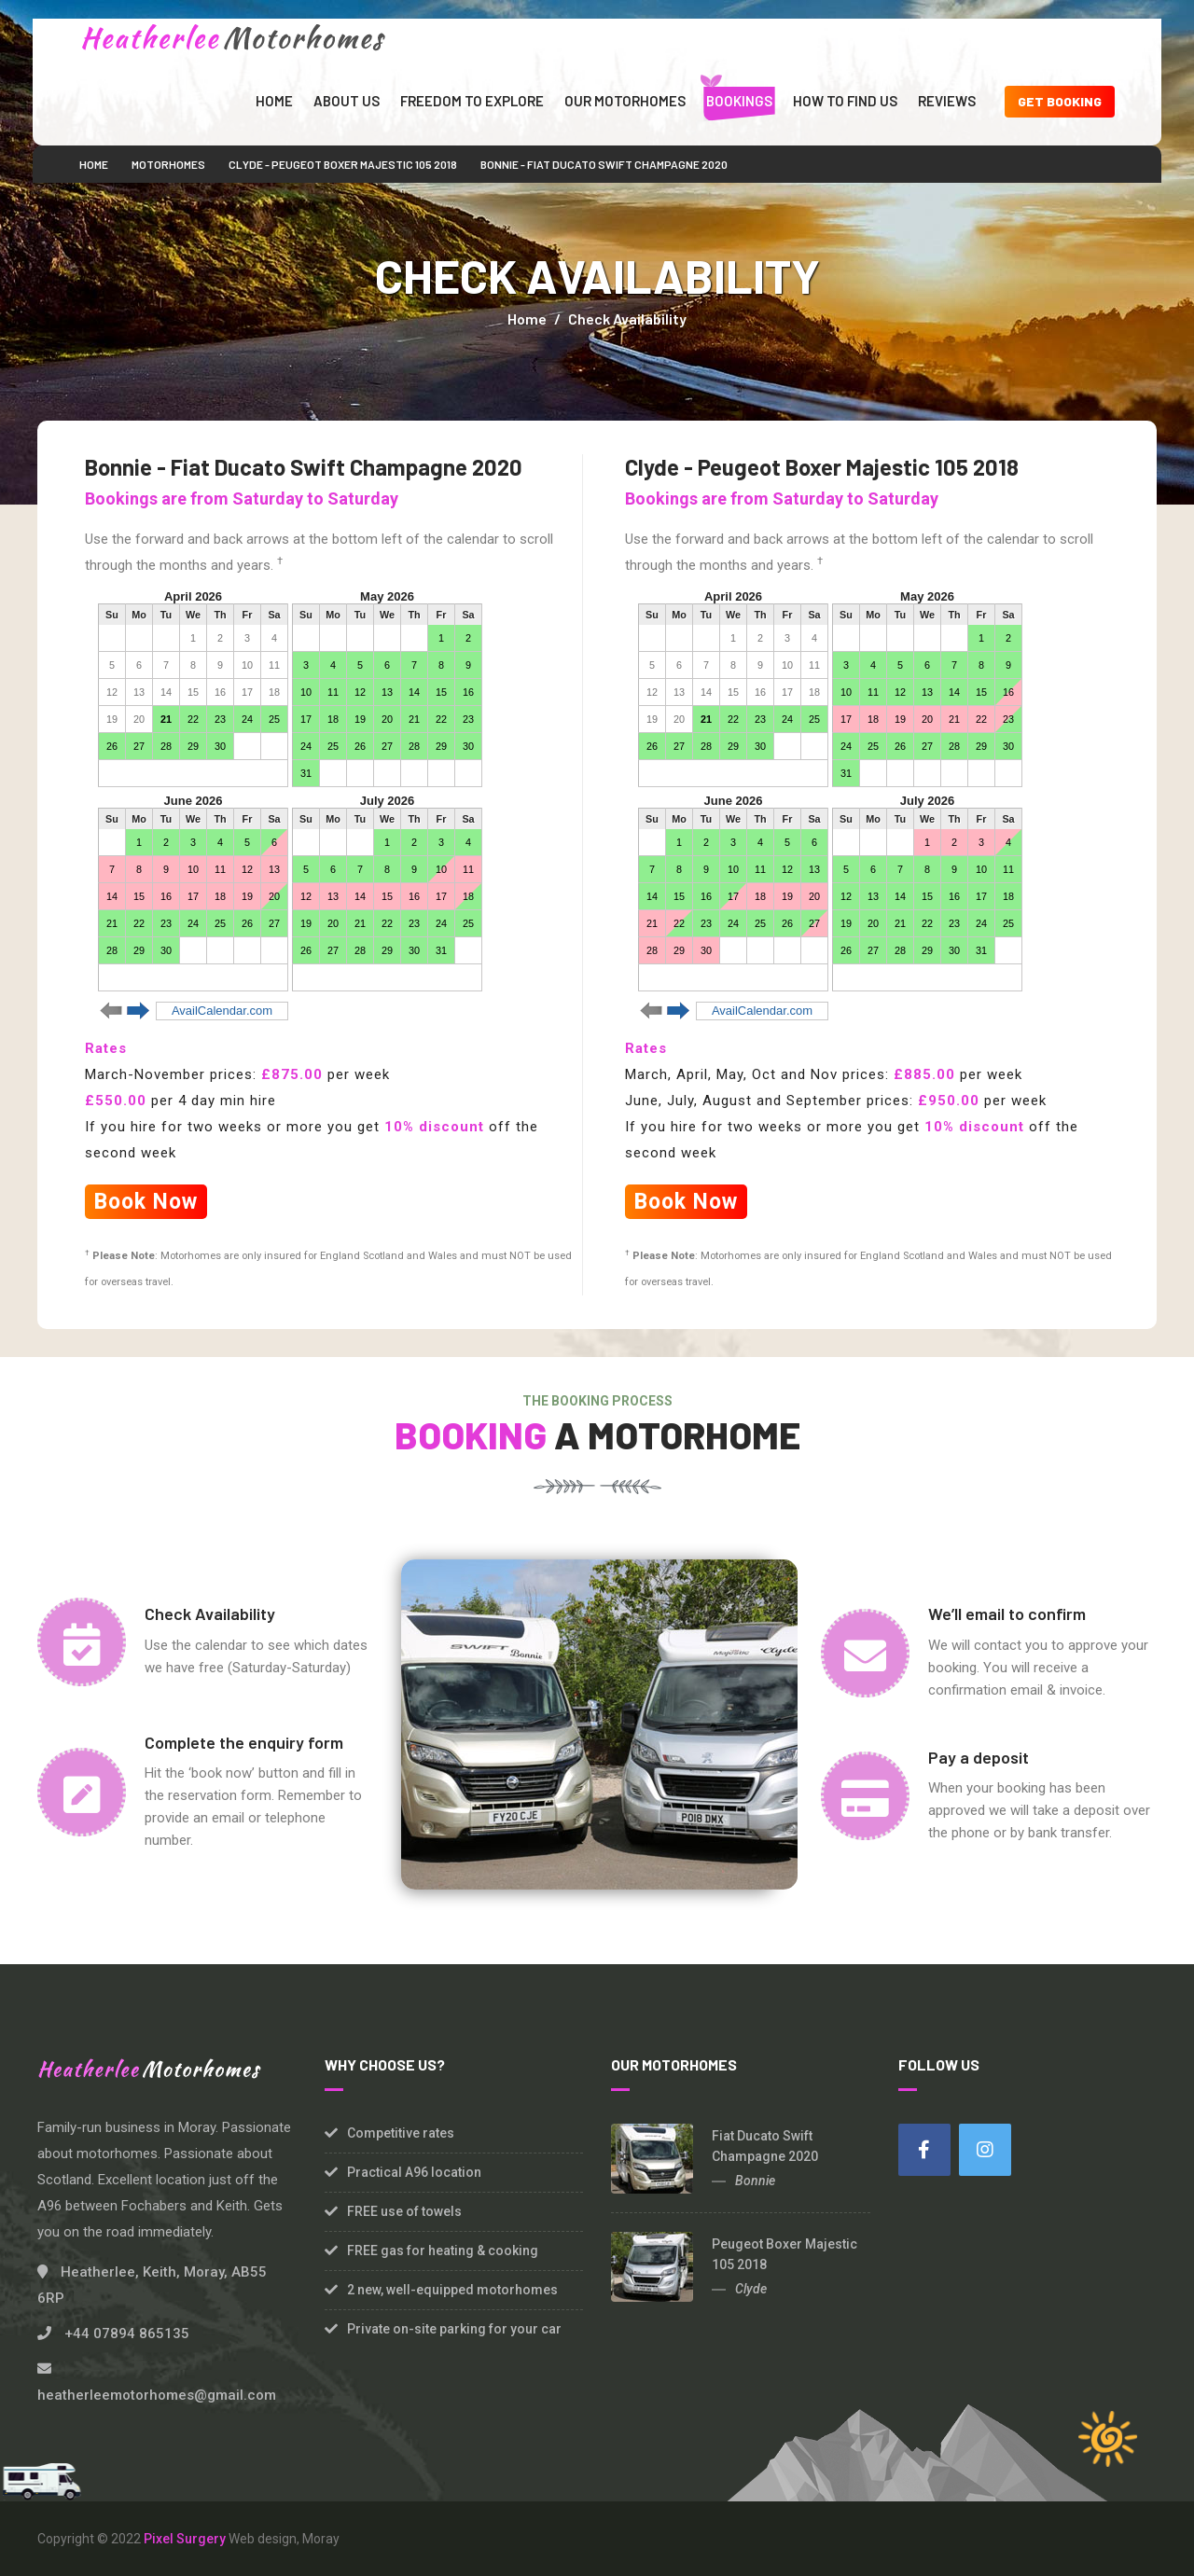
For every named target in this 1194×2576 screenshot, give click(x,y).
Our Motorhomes (625, 100)
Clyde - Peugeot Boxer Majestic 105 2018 (343, 164)
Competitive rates (400, 2133)
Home (274, 100)
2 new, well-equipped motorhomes (452, 2289)
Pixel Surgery (185, 2538)
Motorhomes (168, 164)
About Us (346, 100)
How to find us (845, 100)
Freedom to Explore (472, 100)
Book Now (146, 1201)
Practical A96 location (414, 2172)
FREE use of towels (404, 2211)
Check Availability (627, 318)
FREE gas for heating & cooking (442, 2250)
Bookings (739, 100)
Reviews (947, 100)
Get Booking (1060, 101)
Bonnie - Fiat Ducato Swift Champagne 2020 (604, 164)
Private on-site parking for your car (454, 2328)
